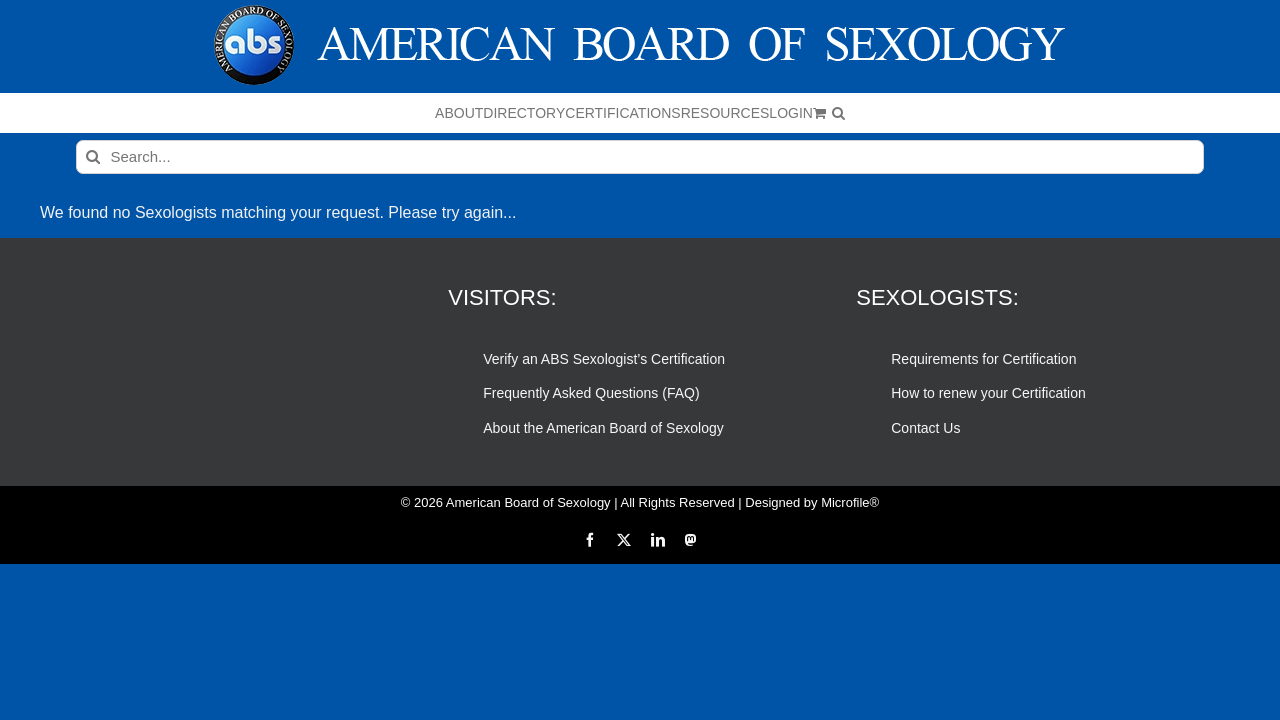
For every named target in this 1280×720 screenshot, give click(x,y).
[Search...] (640, 157)
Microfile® (850, 502)
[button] (1048, 113)
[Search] (93, 157)
